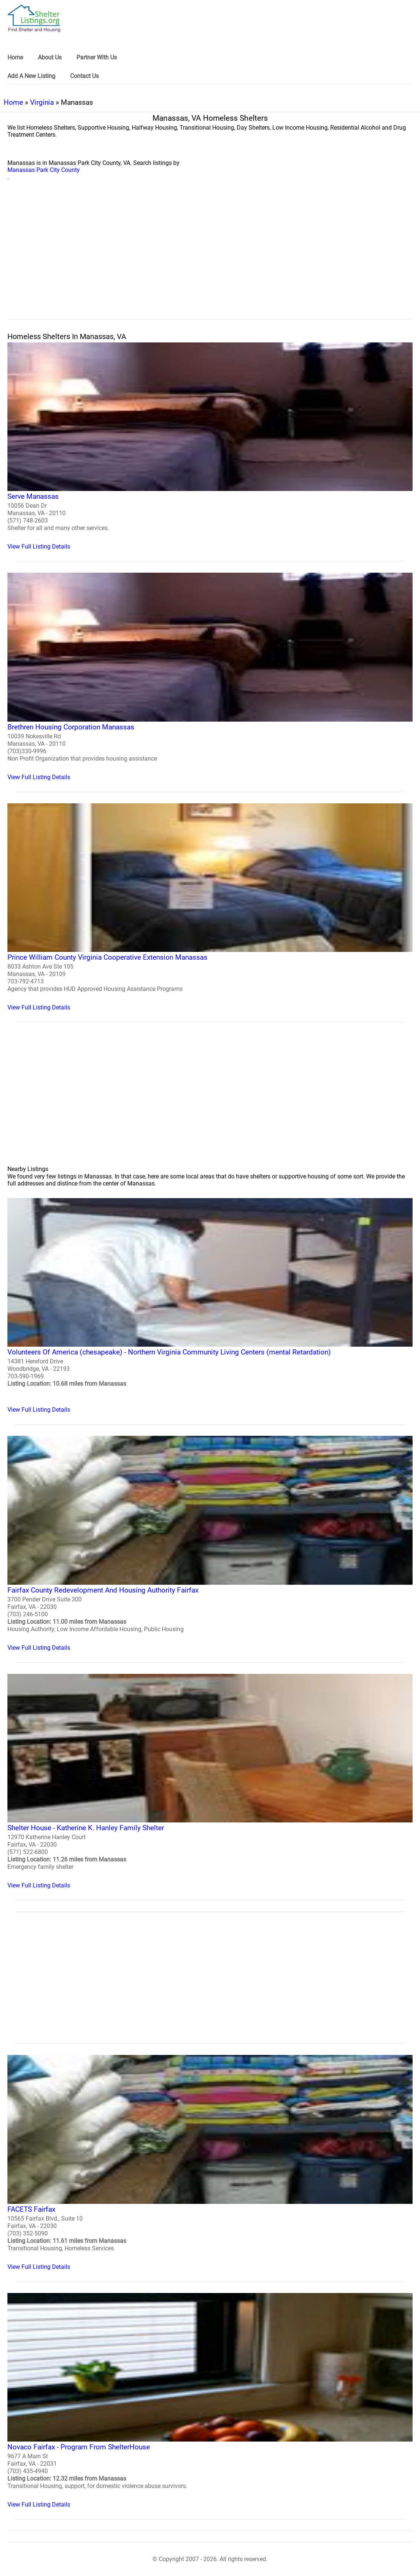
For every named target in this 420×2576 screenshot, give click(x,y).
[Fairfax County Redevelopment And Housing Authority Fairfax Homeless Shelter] (210, 1543)
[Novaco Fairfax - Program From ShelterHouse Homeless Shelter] (210, 2400)
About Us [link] (50, 57)
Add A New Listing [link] (31, 75)
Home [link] (15, 57)
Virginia (42, 102)
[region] (210, 258)
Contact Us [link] (84, 75)
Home (13, 102)
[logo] (34, 18)
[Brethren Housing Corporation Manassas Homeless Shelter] (210, 676)
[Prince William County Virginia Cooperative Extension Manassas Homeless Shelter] (210, 907)
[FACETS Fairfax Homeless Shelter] (210, 2162)
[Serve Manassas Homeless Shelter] (210, 446)
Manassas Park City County (43, 169)
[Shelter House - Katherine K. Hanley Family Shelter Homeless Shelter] (210, 1781)
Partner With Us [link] (96, 57)
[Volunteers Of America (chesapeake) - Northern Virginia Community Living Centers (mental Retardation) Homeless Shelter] (210, 1305)
